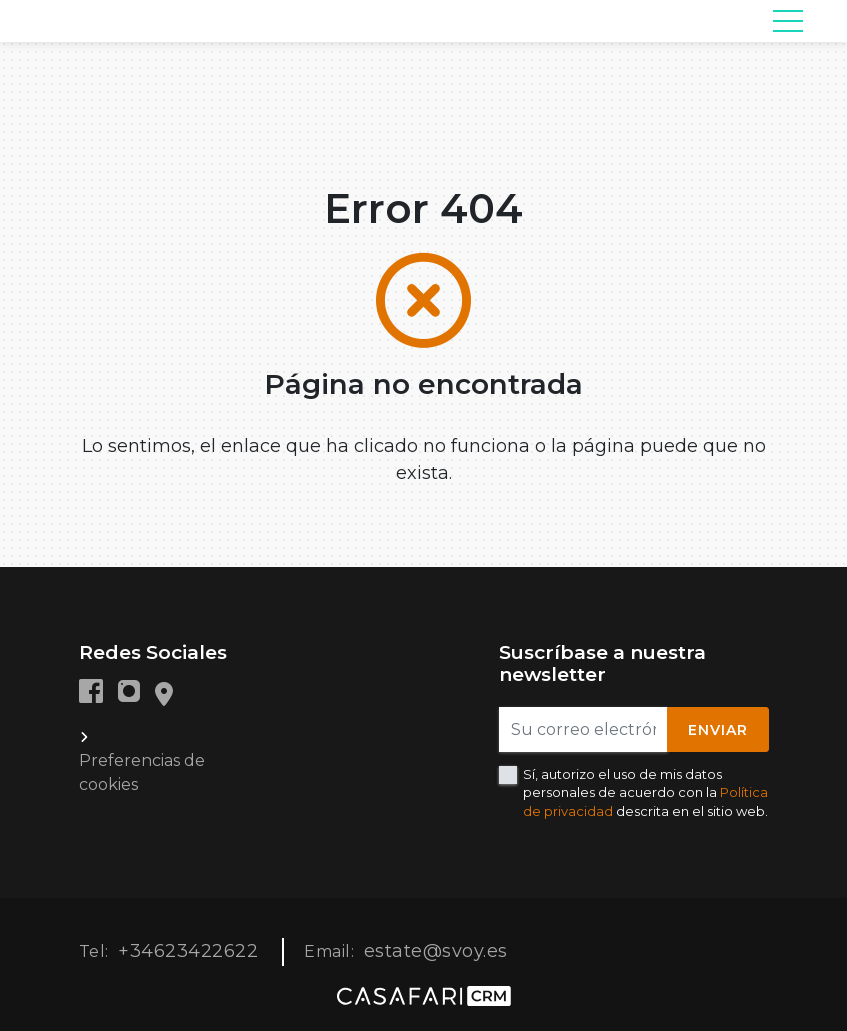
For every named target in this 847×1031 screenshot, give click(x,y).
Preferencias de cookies (142, 772)
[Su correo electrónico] (583, 729)
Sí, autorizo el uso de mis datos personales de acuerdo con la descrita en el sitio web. (645, 792)
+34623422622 (188, 951)
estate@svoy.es (436, 951)
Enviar (718, 730)
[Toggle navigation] (788, 21)
